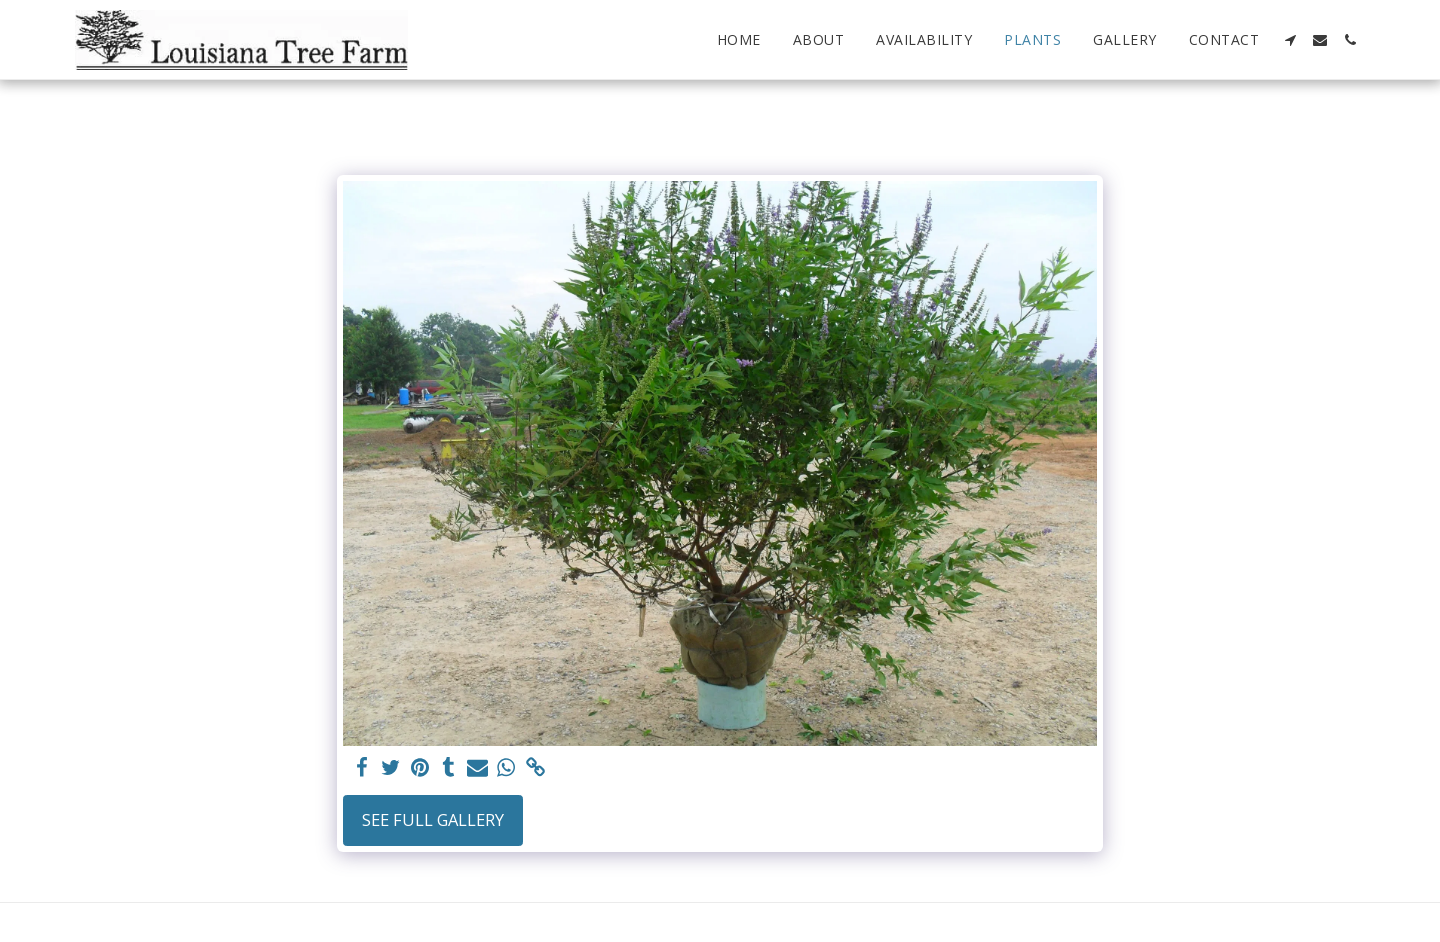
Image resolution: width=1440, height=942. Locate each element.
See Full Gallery (433, 819)
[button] (1290, 40)
